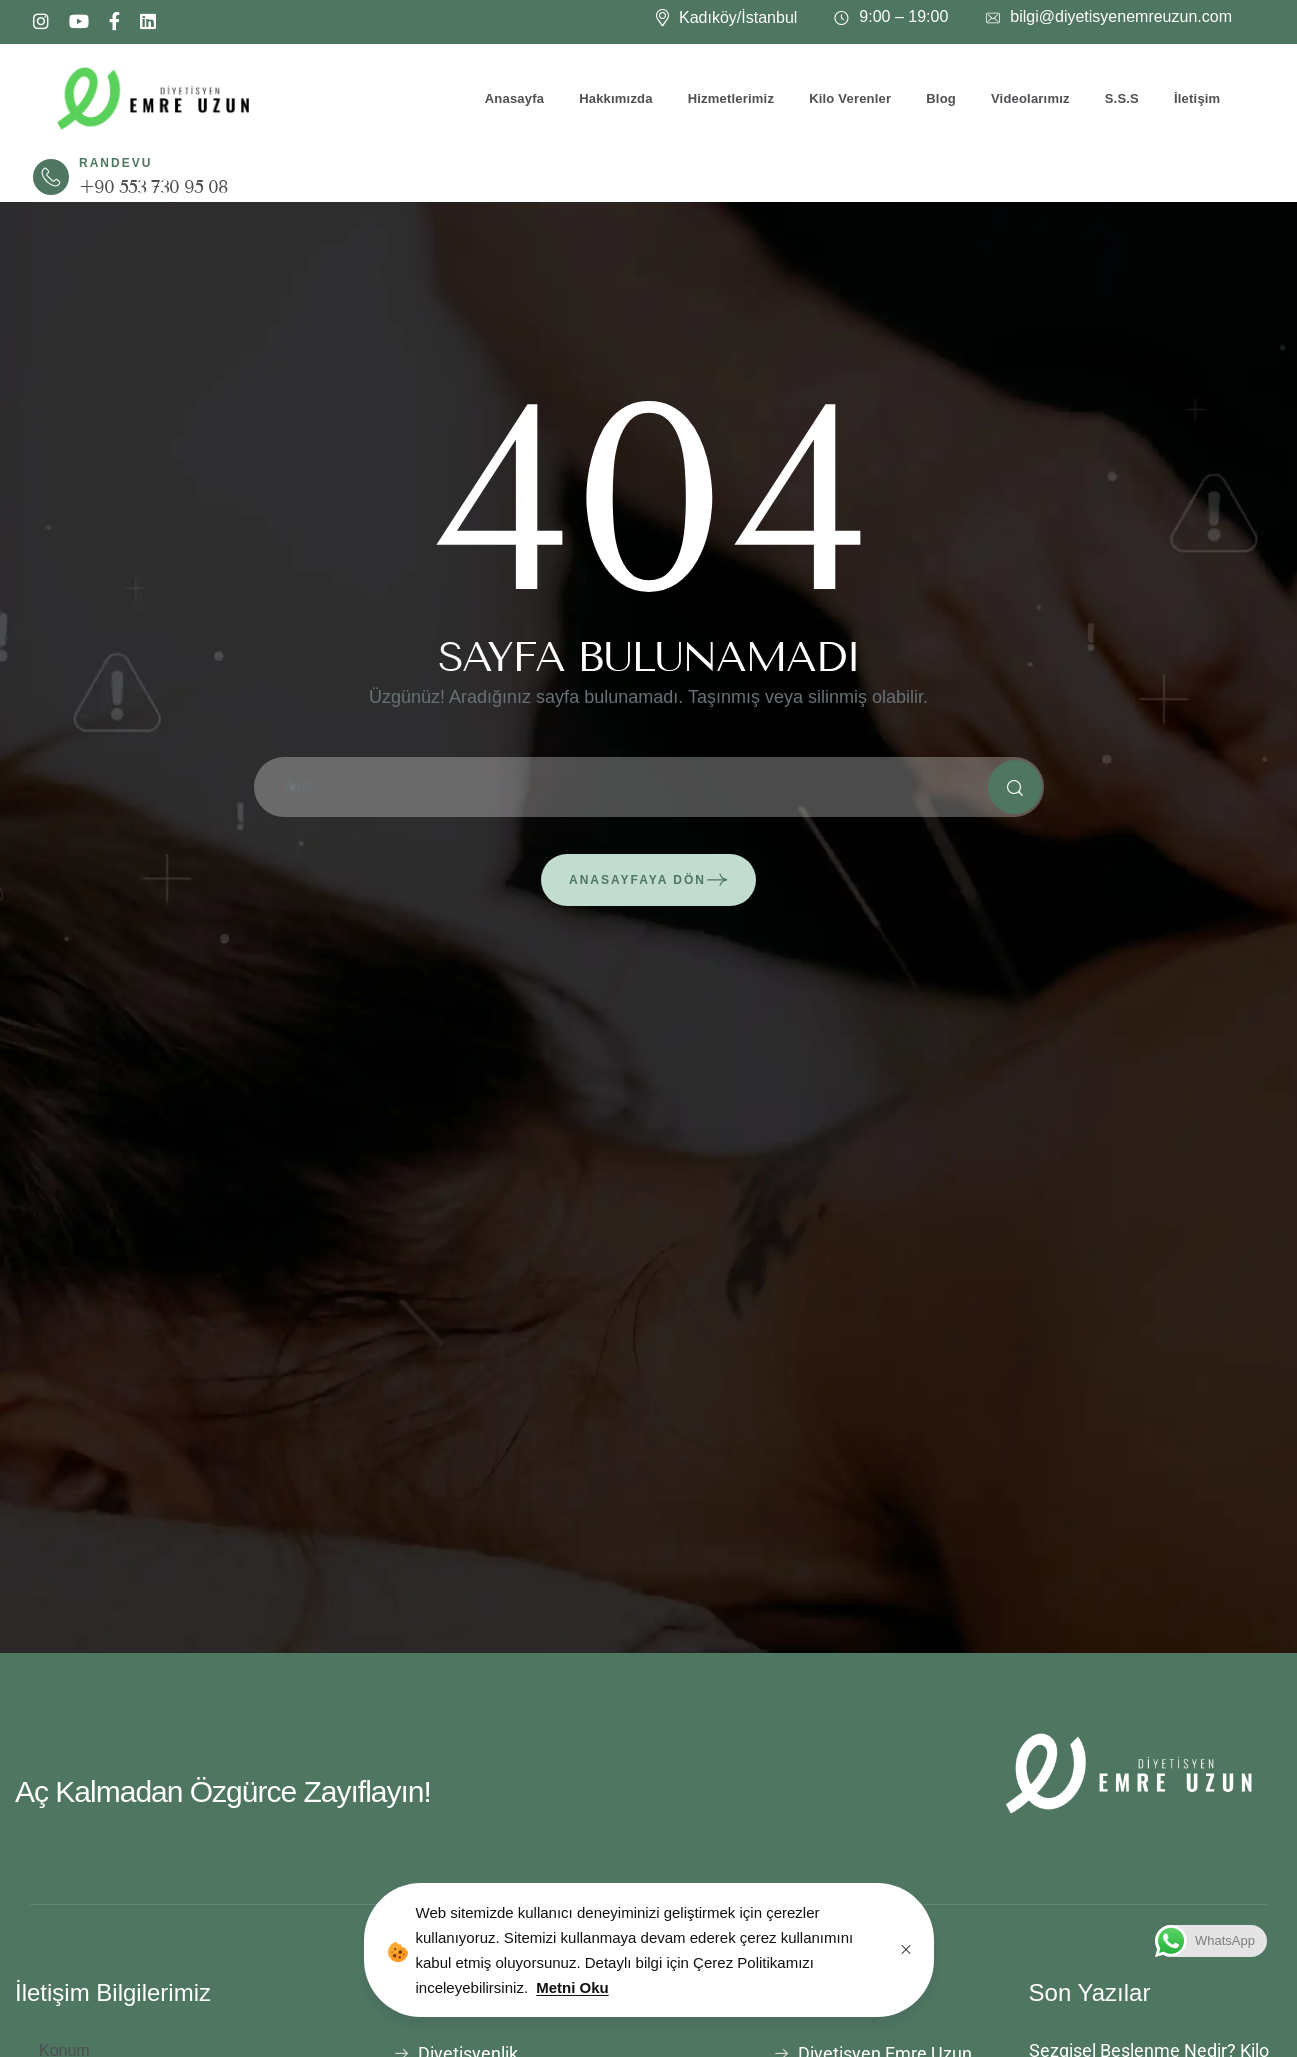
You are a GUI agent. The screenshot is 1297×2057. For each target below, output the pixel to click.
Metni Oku (572, 1987)
